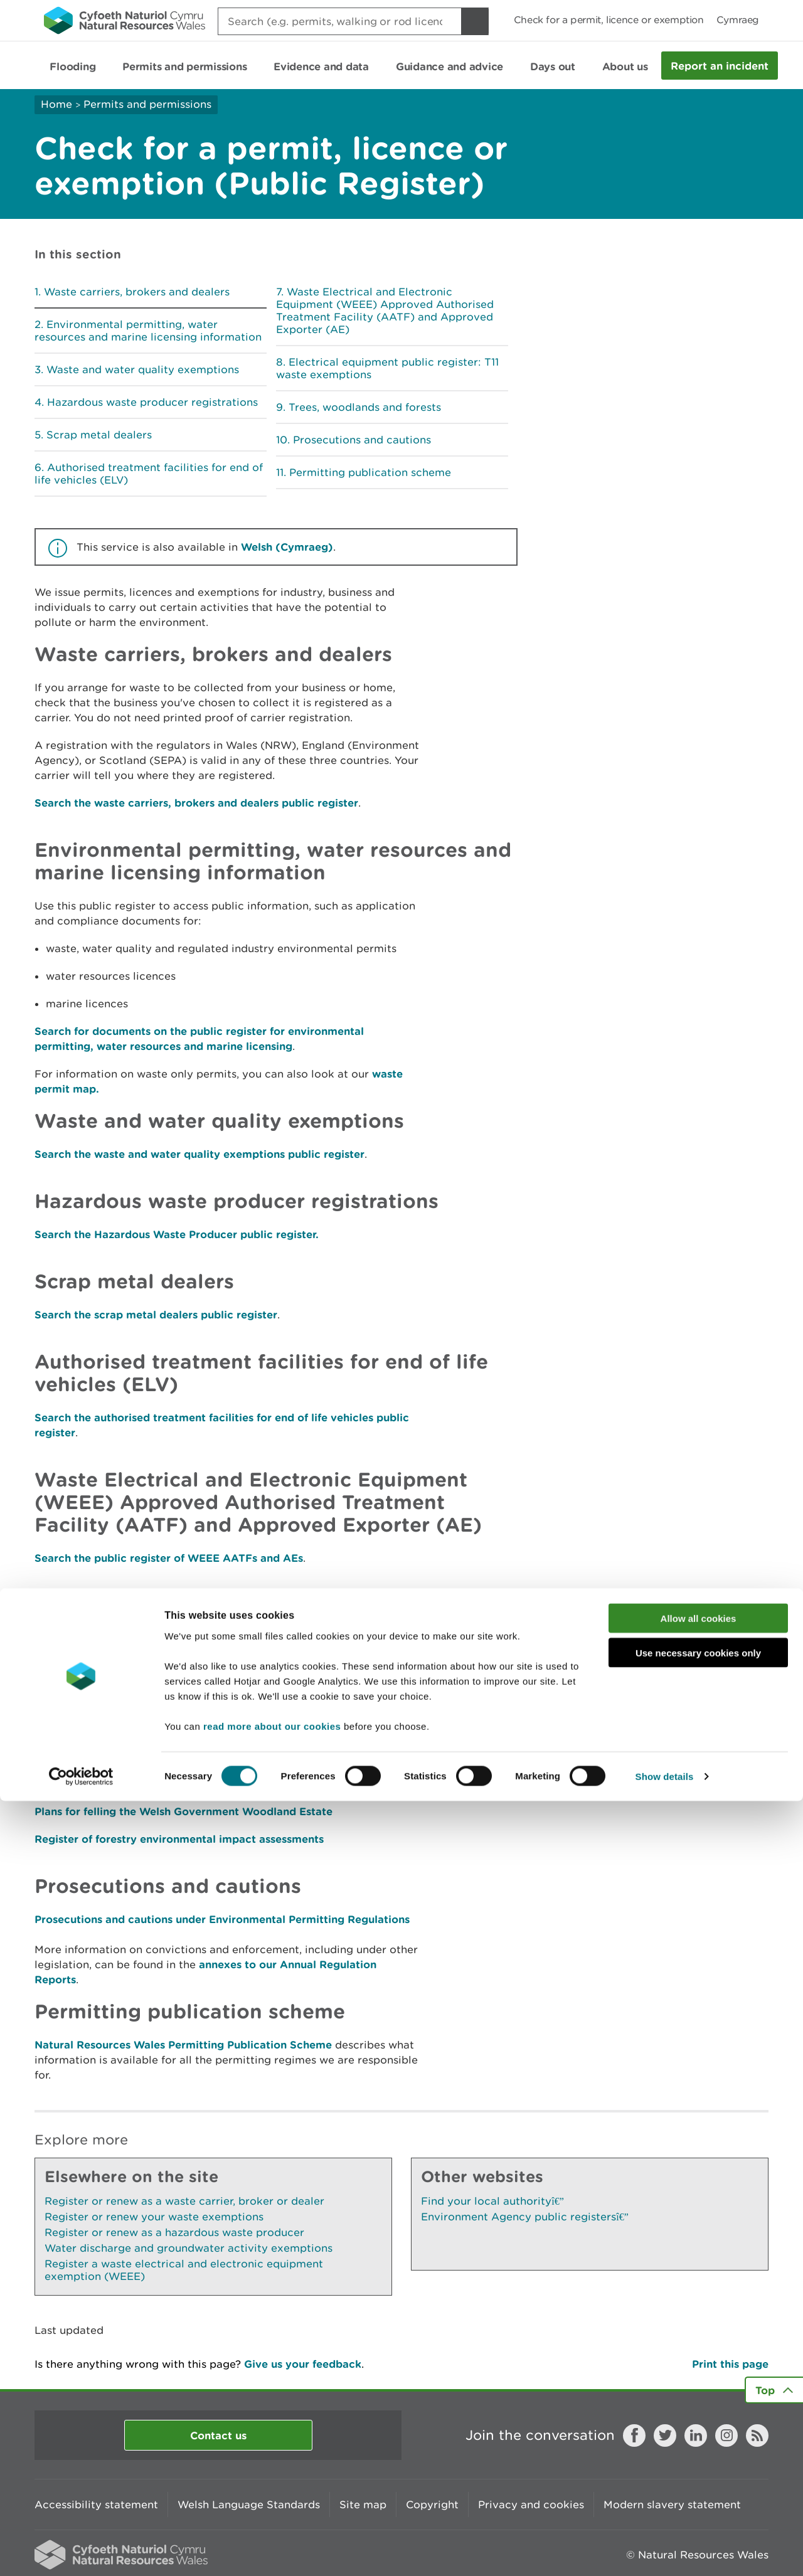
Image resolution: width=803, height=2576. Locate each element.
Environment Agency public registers (525, 2216)
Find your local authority (492, 2201)
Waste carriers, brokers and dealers (137, 291)
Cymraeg (737, 20)
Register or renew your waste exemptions (154, 2216)
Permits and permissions (147, 104)
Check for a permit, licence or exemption (609, 20)
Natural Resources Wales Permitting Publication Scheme (183, 2044)
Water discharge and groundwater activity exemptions (188, 2248)
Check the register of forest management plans (158, 1783)
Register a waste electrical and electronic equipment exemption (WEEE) (184, 2269)
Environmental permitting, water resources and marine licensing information (148, 330)
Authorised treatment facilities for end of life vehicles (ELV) (149, 473)
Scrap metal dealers (99, 434)
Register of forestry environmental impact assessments (179, 1839)
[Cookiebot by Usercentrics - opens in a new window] (81, 2551)
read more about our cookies (272, 2500)
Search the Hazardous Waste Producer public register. (177, 1234)
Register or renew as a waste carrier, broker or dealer (184, 2201)
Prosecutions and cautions (362, 439)
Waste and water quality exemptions (142, 369)
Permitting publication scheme (370, 472)
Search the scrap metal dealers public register (156, 1314)
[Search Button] (475, 21)
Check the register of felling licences (130, 1756)
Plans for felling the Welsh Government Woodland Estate (183, 1811)
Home (56, 104)
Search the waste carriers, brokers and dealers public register (196, 802)
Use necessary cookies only (698, 2427)
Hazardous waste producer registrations (152, 402)
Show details (664, 2551)
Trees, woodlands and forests (365, 407)
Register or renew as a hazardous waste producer (174, 2232)
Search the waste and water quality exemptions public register (199, 1154)
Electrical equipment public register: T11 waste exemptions (387, 368)
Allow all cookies (699, 2393)
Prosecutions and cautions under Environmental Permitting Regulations (222, 1919)
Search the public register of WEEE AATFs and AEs (169, 1558)
